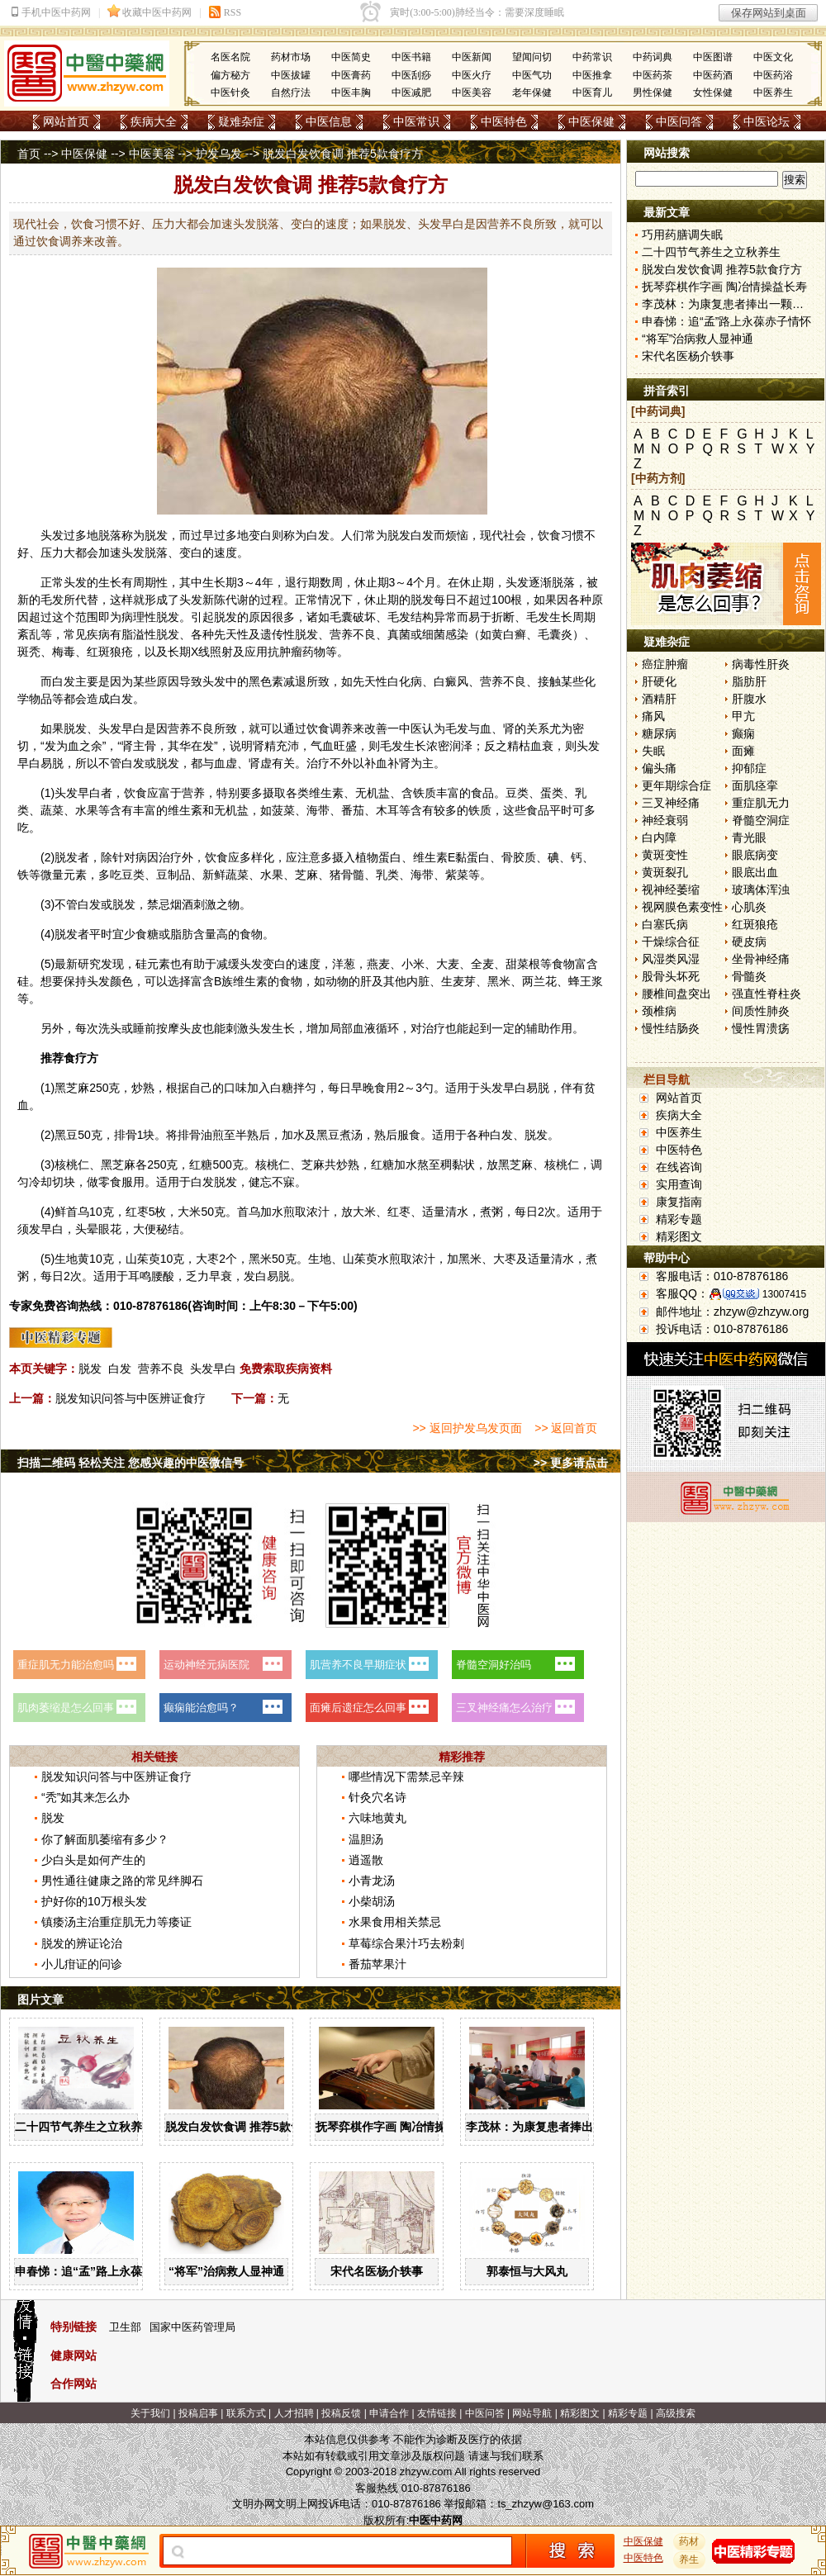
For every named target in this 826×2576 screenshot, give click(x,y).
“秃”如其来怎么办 (85, 1797)
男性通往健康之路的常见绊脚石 (122, 1880)
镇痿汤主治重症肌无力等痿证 (116, 1921)
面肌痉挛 (755, 785)
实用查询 (679, 1184)
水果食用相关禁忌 (395, 1921)
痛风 (653, 716)
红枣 (137, 1211)
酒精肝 (659, 698)
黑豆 (66, 1134)
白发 (119, 1368)
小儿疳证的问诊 (81, 1964)
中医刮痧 (411, 75)
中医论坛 (766, 121)
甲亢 (743, 716)
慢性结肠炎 (671, 1028)
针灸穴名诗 (377, 1797)
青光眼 (749, 837)
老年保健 (532, 92)
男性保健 (652, 92)
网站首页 (66, 121)
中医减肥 (411, 92)
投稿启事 (198, 2413)
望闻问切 (532, 57)
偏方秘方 (230, 75)
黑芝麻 (72, 1087)
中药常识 (592, 57)
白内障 (659, 837)
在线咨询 (679, 1167)
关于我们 (150, 2413)
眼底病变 (755, 854)
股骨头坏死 (671, 976)
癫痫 (743, 733)
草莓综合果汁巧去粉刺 (406, 1943)
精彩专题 (679, 1219)
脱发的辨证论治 (81, 1943)
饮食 (549, 535)
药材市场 (291, 57)
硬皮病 (749, 941)
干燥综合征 (671, 941)
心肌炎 (749, 906)
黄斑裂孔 (665, 872)
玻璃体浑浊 (761, 889)
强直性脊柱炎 (766, 993)
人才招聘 (294, 2413)
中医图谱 (713, 57)
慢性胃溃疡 (761, 1028)
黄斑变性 (665, 854)
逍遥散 (366, 1860)
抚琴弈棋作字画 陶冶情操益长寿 (398, 2126)
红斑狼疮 (755, 924)
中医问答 (679, 121)
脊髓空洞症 (761, 820)
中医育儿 (592, 92)
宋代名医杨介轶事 (376, 2271)
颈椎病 (659, 1011)
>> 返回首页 (565, 1428)
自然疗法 (291, 92)
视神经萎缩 (671, 889)
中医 (410, 728)
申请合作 (389, 2413)
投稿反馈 (341, 2413)
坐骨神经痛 (761, 958)
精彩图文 (679, 1236)
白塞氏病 (665, 924)
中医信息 (329, 121)
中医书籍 (411, 57)
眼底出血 (755, 872)
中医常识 (416, 121)
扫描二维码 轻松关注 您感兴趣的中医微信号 (130, 1462)
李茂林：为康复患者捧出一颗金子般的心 (570, 2126)
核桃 (266, 1164)
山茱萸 (143, 1258)
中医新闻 (471, 57)
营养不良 (161, 1368)
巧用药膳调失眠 (682, 234)
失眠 (653, 750)
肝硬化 (659, 681)
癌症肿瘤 (665, 664)
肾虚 (260, 763)
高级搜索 (675, 2413)
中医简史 (351, 57)
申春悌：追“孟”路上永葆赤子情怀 (101, 2271)
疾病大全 (154, 121)
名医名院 (230, 57)
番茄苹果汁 (377, 1964)
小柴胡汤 (372, 1901)
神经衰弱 (665, 820)
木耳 (387, 810)
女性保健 (713, 92)
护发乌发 (219, 153)
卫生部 (125, 2327)
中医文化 (773, 57)
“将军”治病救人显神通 (226, 2271)
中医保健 (591, 121)
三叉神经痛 (671, 802)
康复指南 (679, 1201)
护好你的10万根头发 (94, 1901)
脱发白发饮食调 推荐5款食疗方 (245, 2126)
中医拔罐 (291, 75)
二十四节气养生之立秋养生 (84, 2126)
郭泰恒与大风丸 (527, 2271)
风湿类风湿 (671, 958)
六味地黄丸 (377, 1817)
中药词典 (652, 57)
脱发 (90, 1368)
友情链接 (437, 2413)
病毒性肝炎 (761, 664)
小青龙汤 (372, 1880)
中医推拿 (592, 75)
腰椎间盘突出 (676, 993)
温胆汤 (366, 1839)
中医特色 (504, 121)
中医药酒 (713, 75)
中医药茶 (652, 75)
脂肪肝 (749, 681)
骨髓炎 (749, 976)
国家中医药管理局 (192, 2327)
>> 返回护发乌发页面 (466, 1428)
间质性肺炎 (761, 1011)
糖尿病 (659, 733)
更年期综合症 (676, 785)
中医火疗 (471, 75)
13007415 (784, 1294)
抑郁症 (749, 768)
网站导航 (532, 2413)
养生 (690, 2559)
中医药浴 (773, 75)
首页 (28, 153)
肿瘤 (290, 651)
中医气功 (532, 75)
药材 (690, 2541)
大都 (75, 552)
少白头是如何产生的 (93, 1860)
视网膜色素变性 (682, 906)
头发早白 (213, 1368)
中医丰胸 (351, 92)
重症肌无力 (761, 802)
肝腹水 (749, 698)
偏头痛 (659, 768)
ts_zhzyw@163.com (545, 2504)
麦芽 (464, 981)
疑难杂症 (241, 121)
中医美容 (471, 92)
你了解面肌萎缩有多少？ (105, 1839)
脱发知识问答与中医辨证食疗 (130, 1398)
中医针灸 (230, 92)
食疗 (75, 1058)
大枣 (207, 1258)
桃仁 (77, 1164)
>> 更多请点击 (571, 1462)
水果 (86, 810)
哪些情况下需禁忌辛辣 (406, 1776)
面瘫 (743, 750)
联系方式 (246, 2413)
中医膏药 (351, 75)
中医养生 (773, 92)
